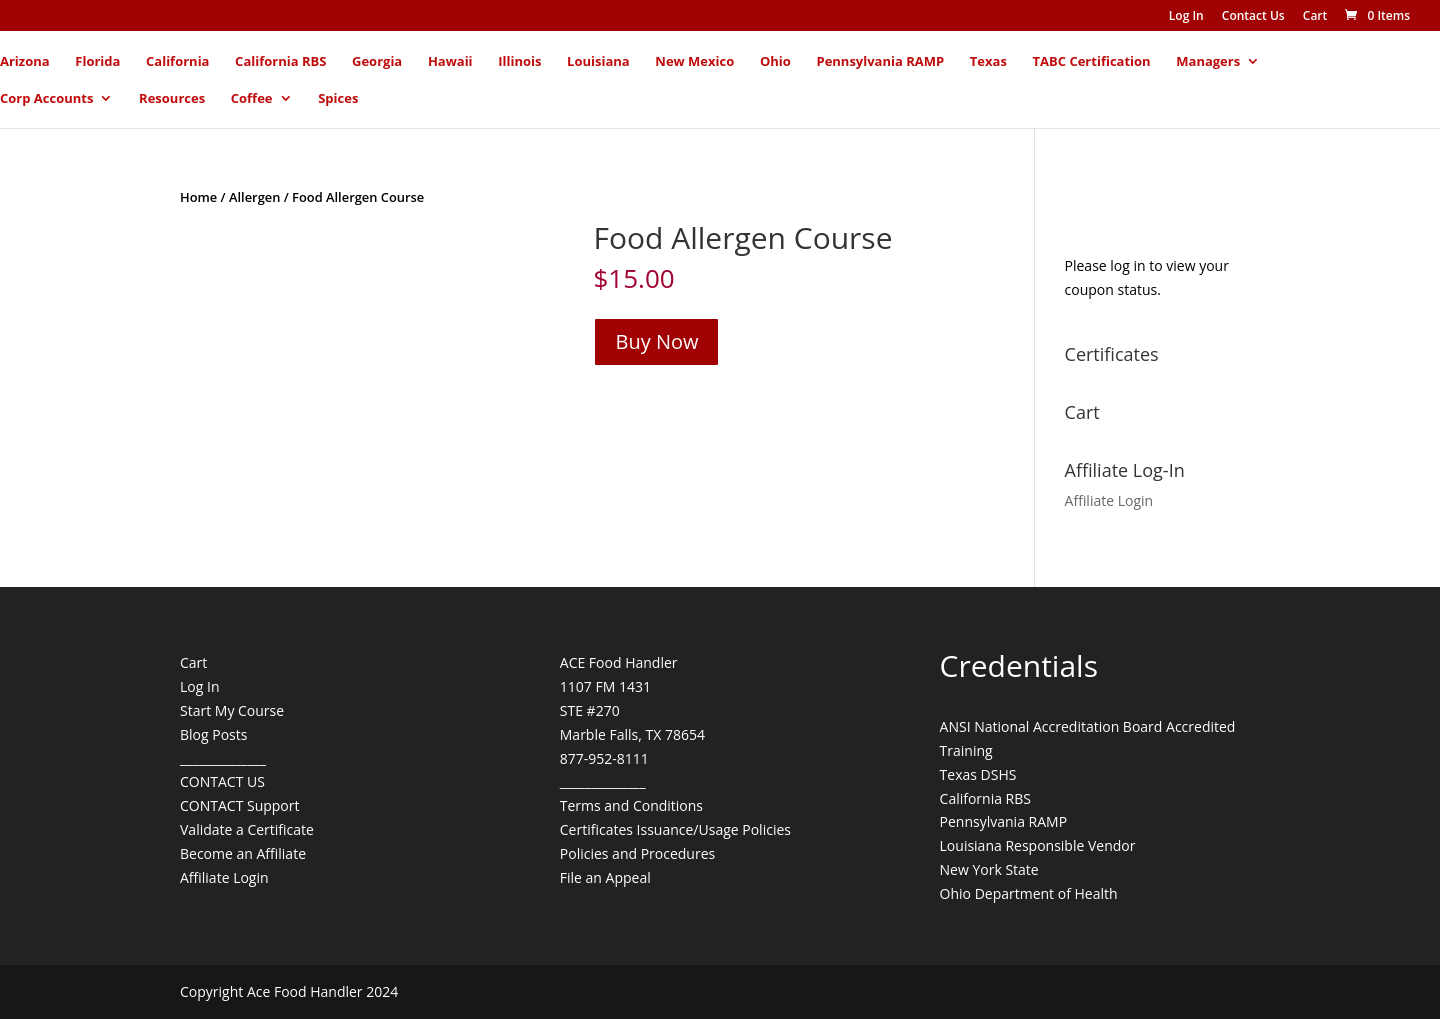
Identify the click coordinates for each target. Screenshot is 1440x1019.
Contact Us (1253, 17)
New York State (989, 869)
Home (198, 197)
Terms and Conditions (631, 805)
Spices (338, 99)
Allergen (254, 197)
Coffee (252, 99)
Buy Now (656, 341)
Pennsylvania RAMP (880, 62)
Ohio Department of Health (1029, 893)
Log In (1186, 17)
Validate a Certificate (247, 829)
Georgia (377, 62)
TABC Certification (1092, 62)
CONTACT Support (240, 805)
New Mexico (694, 62)
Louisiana (598, 62)
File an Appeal (605, 877)
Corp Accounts (46, 99)
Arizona (25, 62)
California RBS (280, 62)
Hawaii (450, 62)
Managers (1208, 62)
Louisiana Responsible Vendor (1038, 845)
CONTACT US (222, 781)
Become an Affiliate (243, 853)
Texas (988, 62)
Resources (172, 99)
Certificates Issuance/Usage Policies (675, 829)
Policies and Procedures (637, 853)
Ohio (775, 62)
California (177, 62)
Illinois (519, 62)
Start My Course (232, 710)
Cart (1315, 17)
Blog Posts (213, 734)
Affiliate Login (1109, 500)
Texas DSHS (978, 774)
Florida (97, 62)
